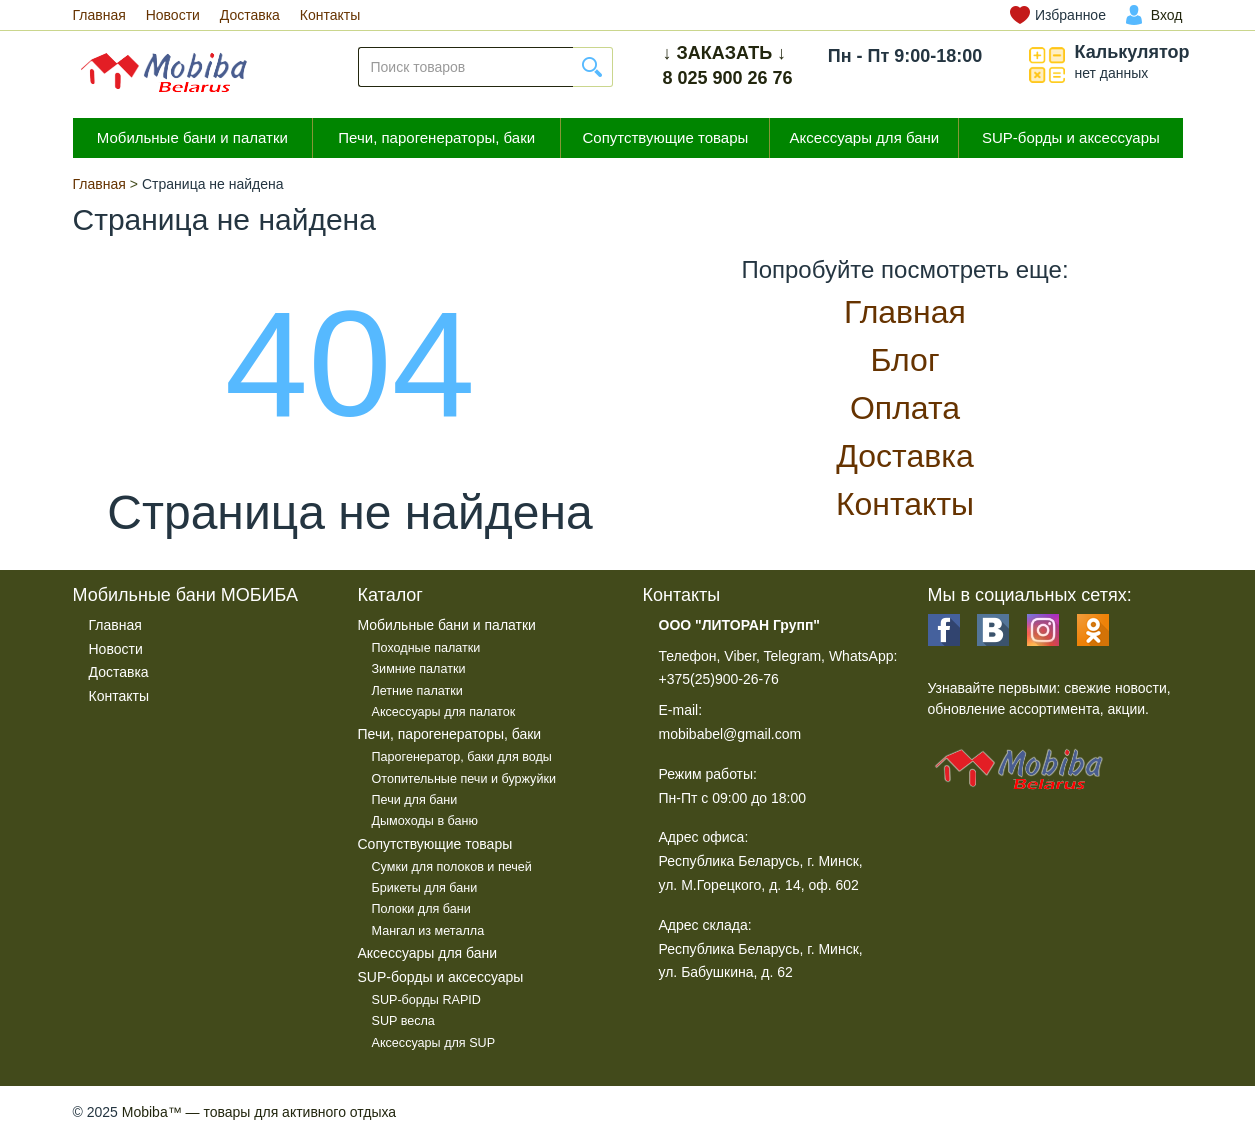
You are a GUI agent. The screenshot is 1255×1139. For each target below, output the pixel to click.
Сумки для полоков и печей (452, 867)
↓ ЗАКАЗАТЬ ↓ (725, 53)
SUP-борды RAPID (426, 1000)
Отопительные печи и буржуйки (464, 779)
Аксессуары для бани (865, 137)
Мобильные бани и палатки (192, 137)
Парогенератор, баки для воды (462, 757)
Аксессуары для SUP (434, 1043)
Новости (173, 15)
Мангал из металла (428, 931)
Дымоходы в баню (425, 821)
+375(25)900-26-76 (719, 679)
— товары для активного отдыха (259, 1112)
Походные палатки (426, 648)
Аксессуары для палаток (444, 712)
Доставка (250, 15)
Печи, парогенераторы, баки (436, 137)
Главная (99, 15)
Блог (904, 360)
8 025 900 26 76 (728, 78)
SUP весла (403, 1021)
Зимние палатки (419, 669)
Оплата (905, 408)
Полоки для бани (421, 909)
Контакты (330, 15)
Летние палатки (417, 691)
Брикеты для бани (425, 888)
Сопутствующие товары (665, 137)
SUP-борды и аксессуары (1071, 137)
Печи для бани (415, 800)
